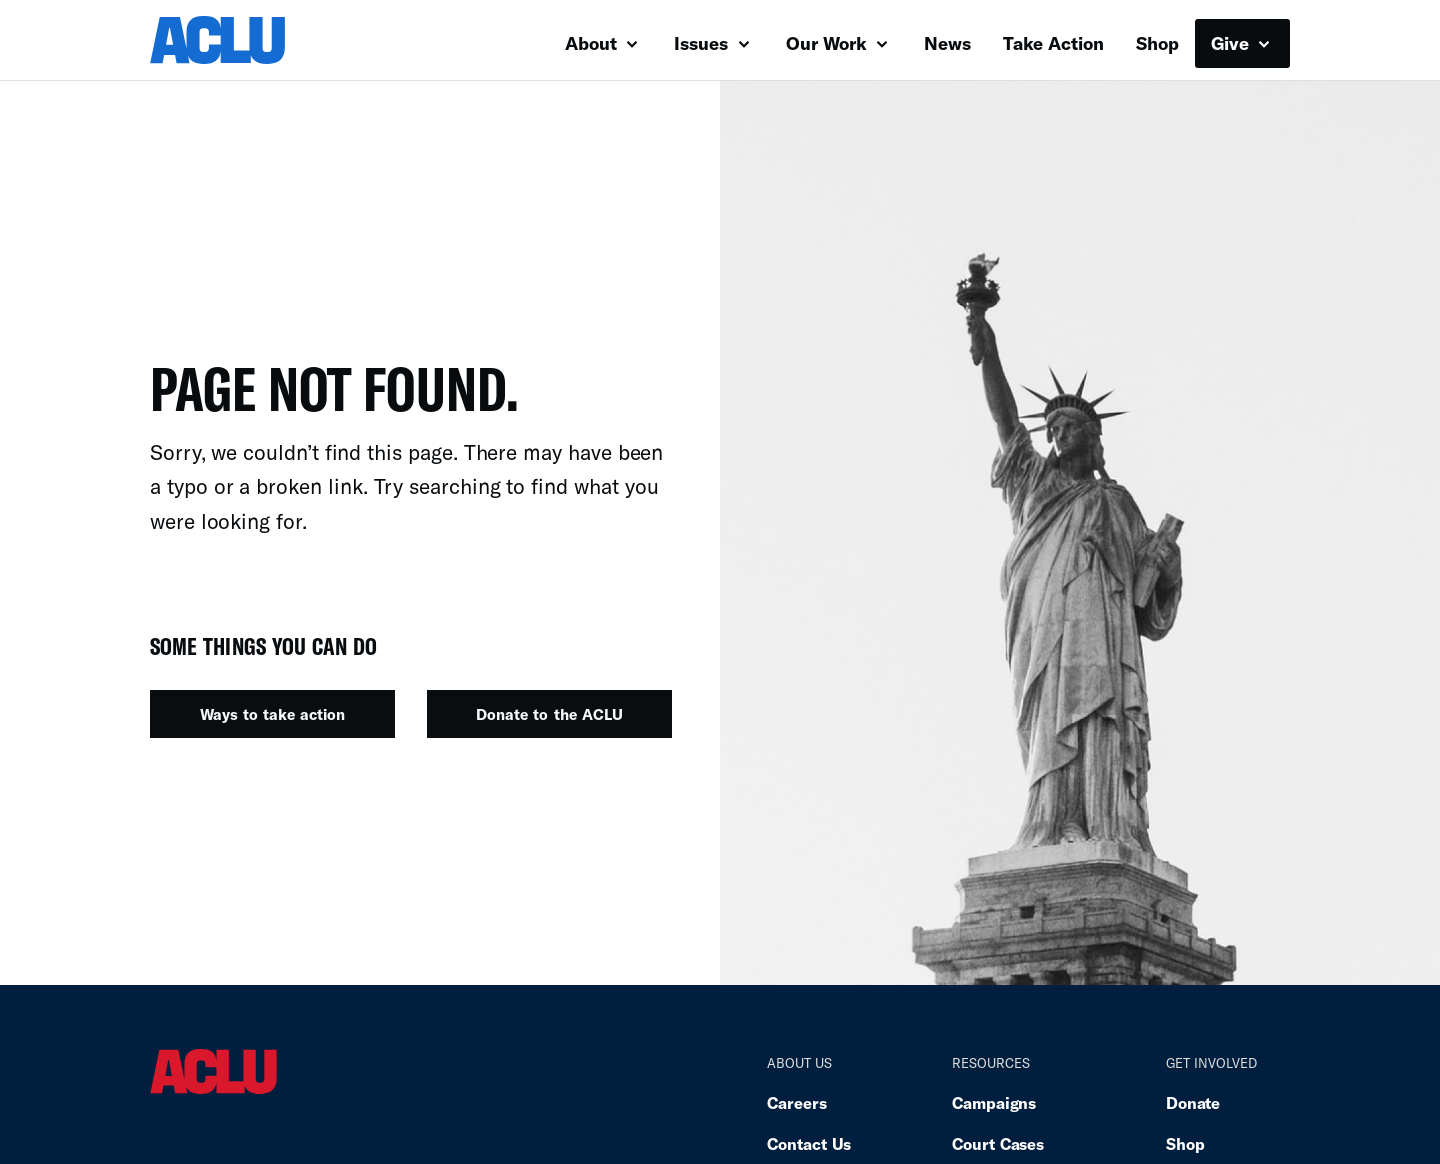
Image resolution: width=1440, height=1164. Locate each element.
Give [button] (1240, 43)
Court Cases (998, 1143)
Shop (1157, 43)
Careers (796, 1102)
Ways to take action (272, 714)
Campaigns (994, 1102)
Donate (1193, 1102)
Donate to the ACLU (549, 714)
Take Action (1053, 43)
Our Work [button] (837, 43)
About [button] (601, 43)
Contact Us (809, 1143)
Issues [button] (711, 43)
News (947, 43)
